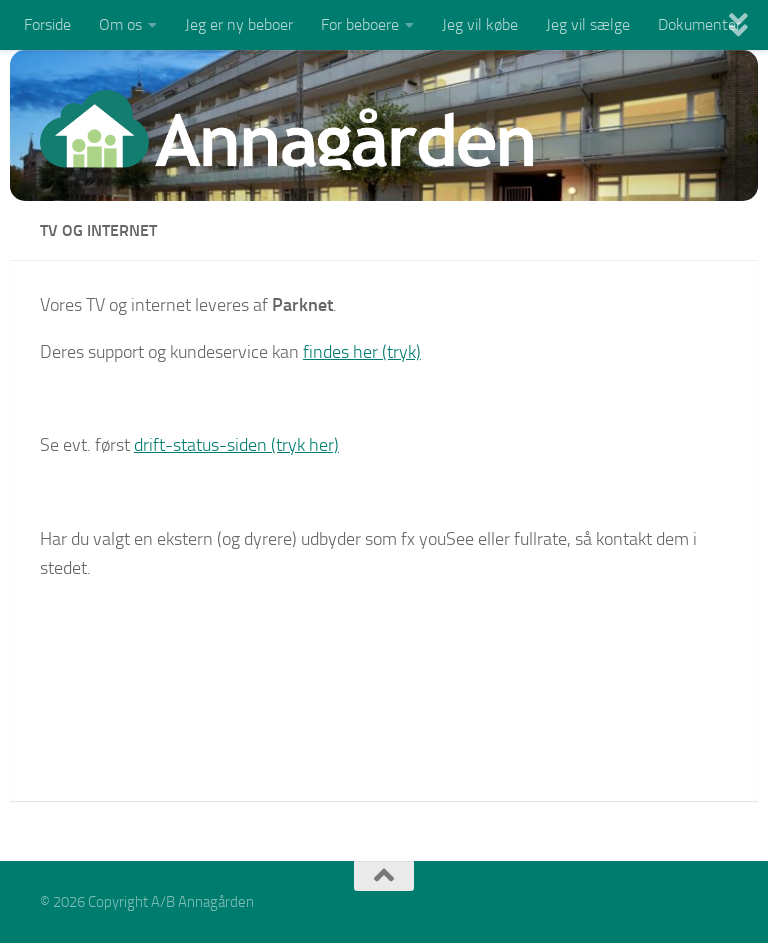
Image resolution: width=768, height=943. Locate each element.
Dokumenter (699, 24)
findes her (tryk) (362, 352)
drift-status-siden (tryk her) (236, 445)
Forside (47, 24)
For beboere (360, 24)
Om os (120, 24)
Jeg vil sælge (588, 24)
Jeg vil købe (480, 24)
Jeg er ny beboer (239, 24)
